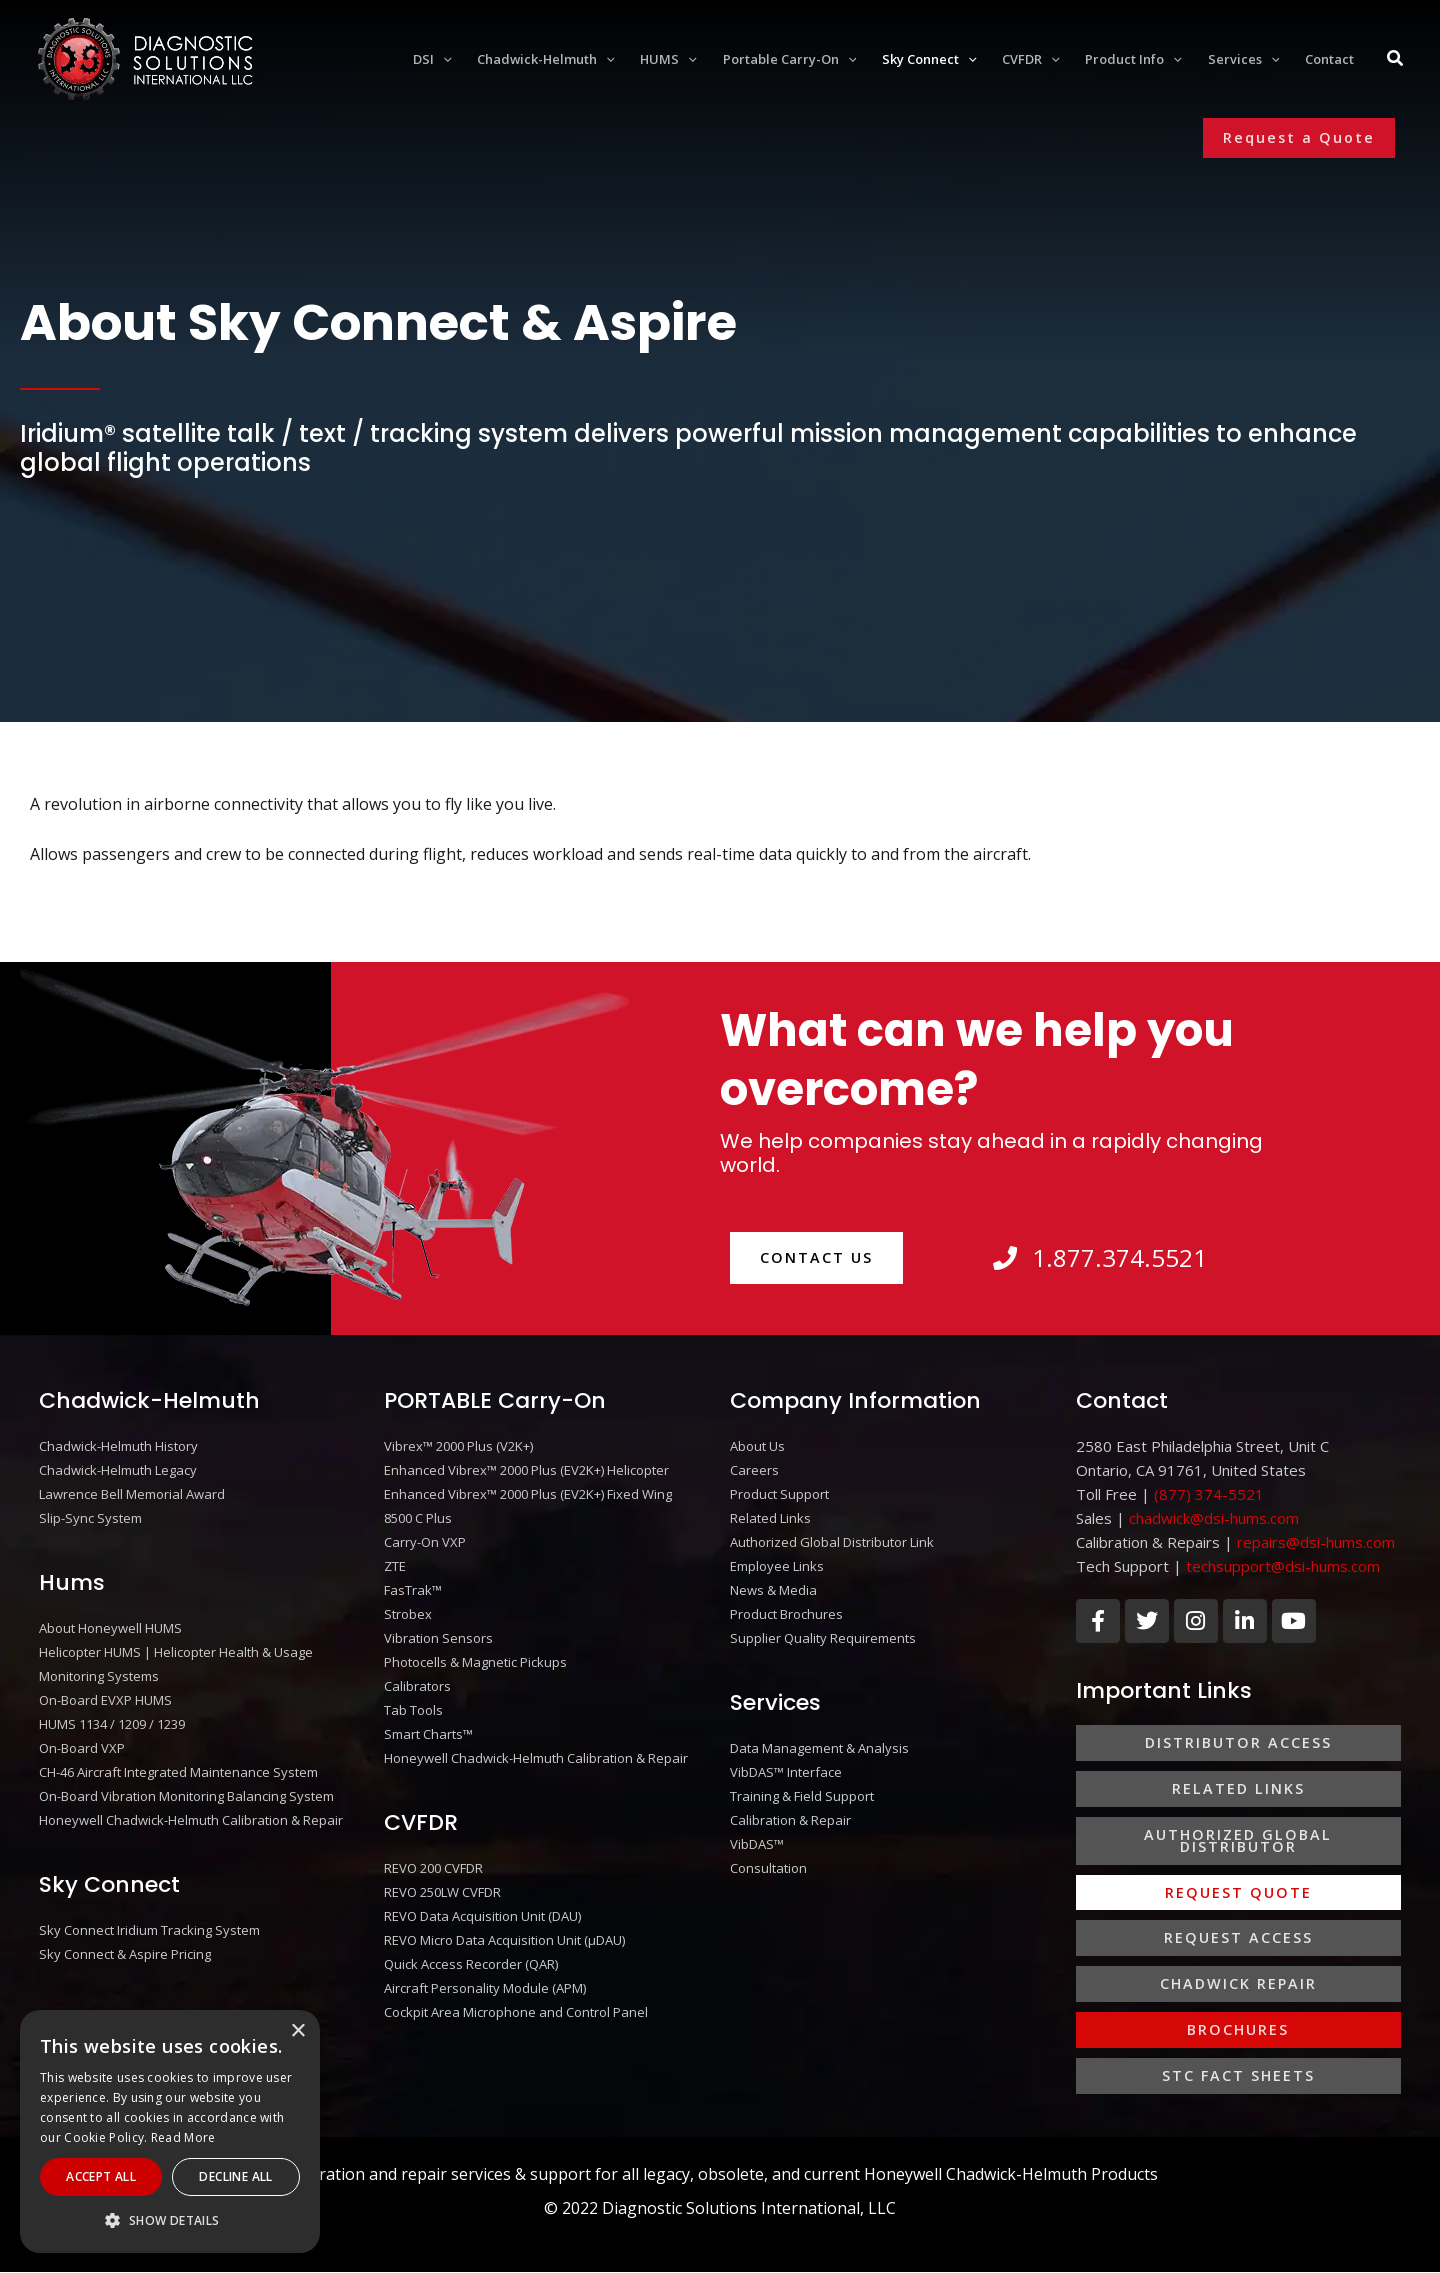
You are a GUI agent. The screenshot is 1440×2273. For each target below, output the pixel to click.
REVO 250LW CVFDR (442, 1892)
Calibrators (417, 1686)
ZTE (395, 1566)
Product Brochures (786, 1614)
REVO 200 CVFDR (433, 1868)
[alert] (170, 2131)
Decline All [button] (235, 2176)
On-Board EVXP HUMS (105, 1700)
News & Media (773, 1590)
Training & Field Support (802, 1796)
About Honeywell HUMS (110, 1628)
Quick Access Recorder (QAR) (471, 1964)
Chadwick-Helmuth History (118, 1446)
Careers (754, 1470)
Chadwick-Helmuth (149, 1400)
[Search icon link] (1396, 60)
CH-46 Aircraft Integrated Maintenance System (178, 1772)
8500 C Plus (418, 1518)
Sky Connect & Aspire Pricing (125, 1954)
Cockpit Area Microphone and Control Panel (516, 2012)
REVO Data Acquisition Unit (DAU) (482, 1916)
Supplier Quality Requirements (823, 1638)
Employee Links (777, 1566)
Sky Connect (109, 1884)
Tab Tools (413, 1710)
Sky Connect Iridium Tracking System (149, 1930)
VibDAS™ (757, 1844)
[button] (1299, 138)
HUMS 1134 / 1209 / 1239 (112, 1724)
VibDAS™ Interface (786, 1772)
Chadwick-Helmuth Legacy (118, 1470)
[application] (443, 59)
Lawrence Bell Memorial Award (132, 1494)
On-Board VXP (82, 1748)
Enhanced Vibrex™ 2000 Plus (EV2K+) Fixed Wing (528, 1494)
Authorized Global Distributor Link (832, 1542)
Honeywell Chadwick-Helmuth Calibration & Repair (191, 1820)
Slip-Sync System (90, 1518)
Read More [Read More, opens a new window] (183, 2137)
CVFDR (421, 1822)
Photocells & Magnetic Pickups (475, 1662)
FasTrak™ (413, 1590)
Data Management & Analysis (819, 1748)
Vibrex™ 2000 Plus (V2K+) (458, 1446)
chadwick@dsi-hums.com (1214, 1518)
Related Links (770, 1518)
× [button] (297, 2031)
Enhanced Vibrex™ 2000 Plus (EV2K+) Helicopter (526, 1470)
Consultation (768, 1868)
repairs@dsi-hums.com (1316, 1542)
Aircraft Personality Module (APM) (485, 1988)
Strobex (408, 1614)
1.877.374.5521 (1100, 1257)
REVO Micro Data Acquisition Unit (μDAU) (504, 1940)
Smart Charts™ (428, 1734)
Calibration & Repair (790, 1820)
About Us (757, 1446)
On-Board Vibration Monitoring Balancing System (186, 1796)
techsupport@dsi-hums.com (1283, 1566)
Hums (72, 1582)
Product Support (779, 1494)
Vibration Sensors (438, 1638)
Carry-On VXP (425, 1542)
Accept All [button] (101, 2176)
